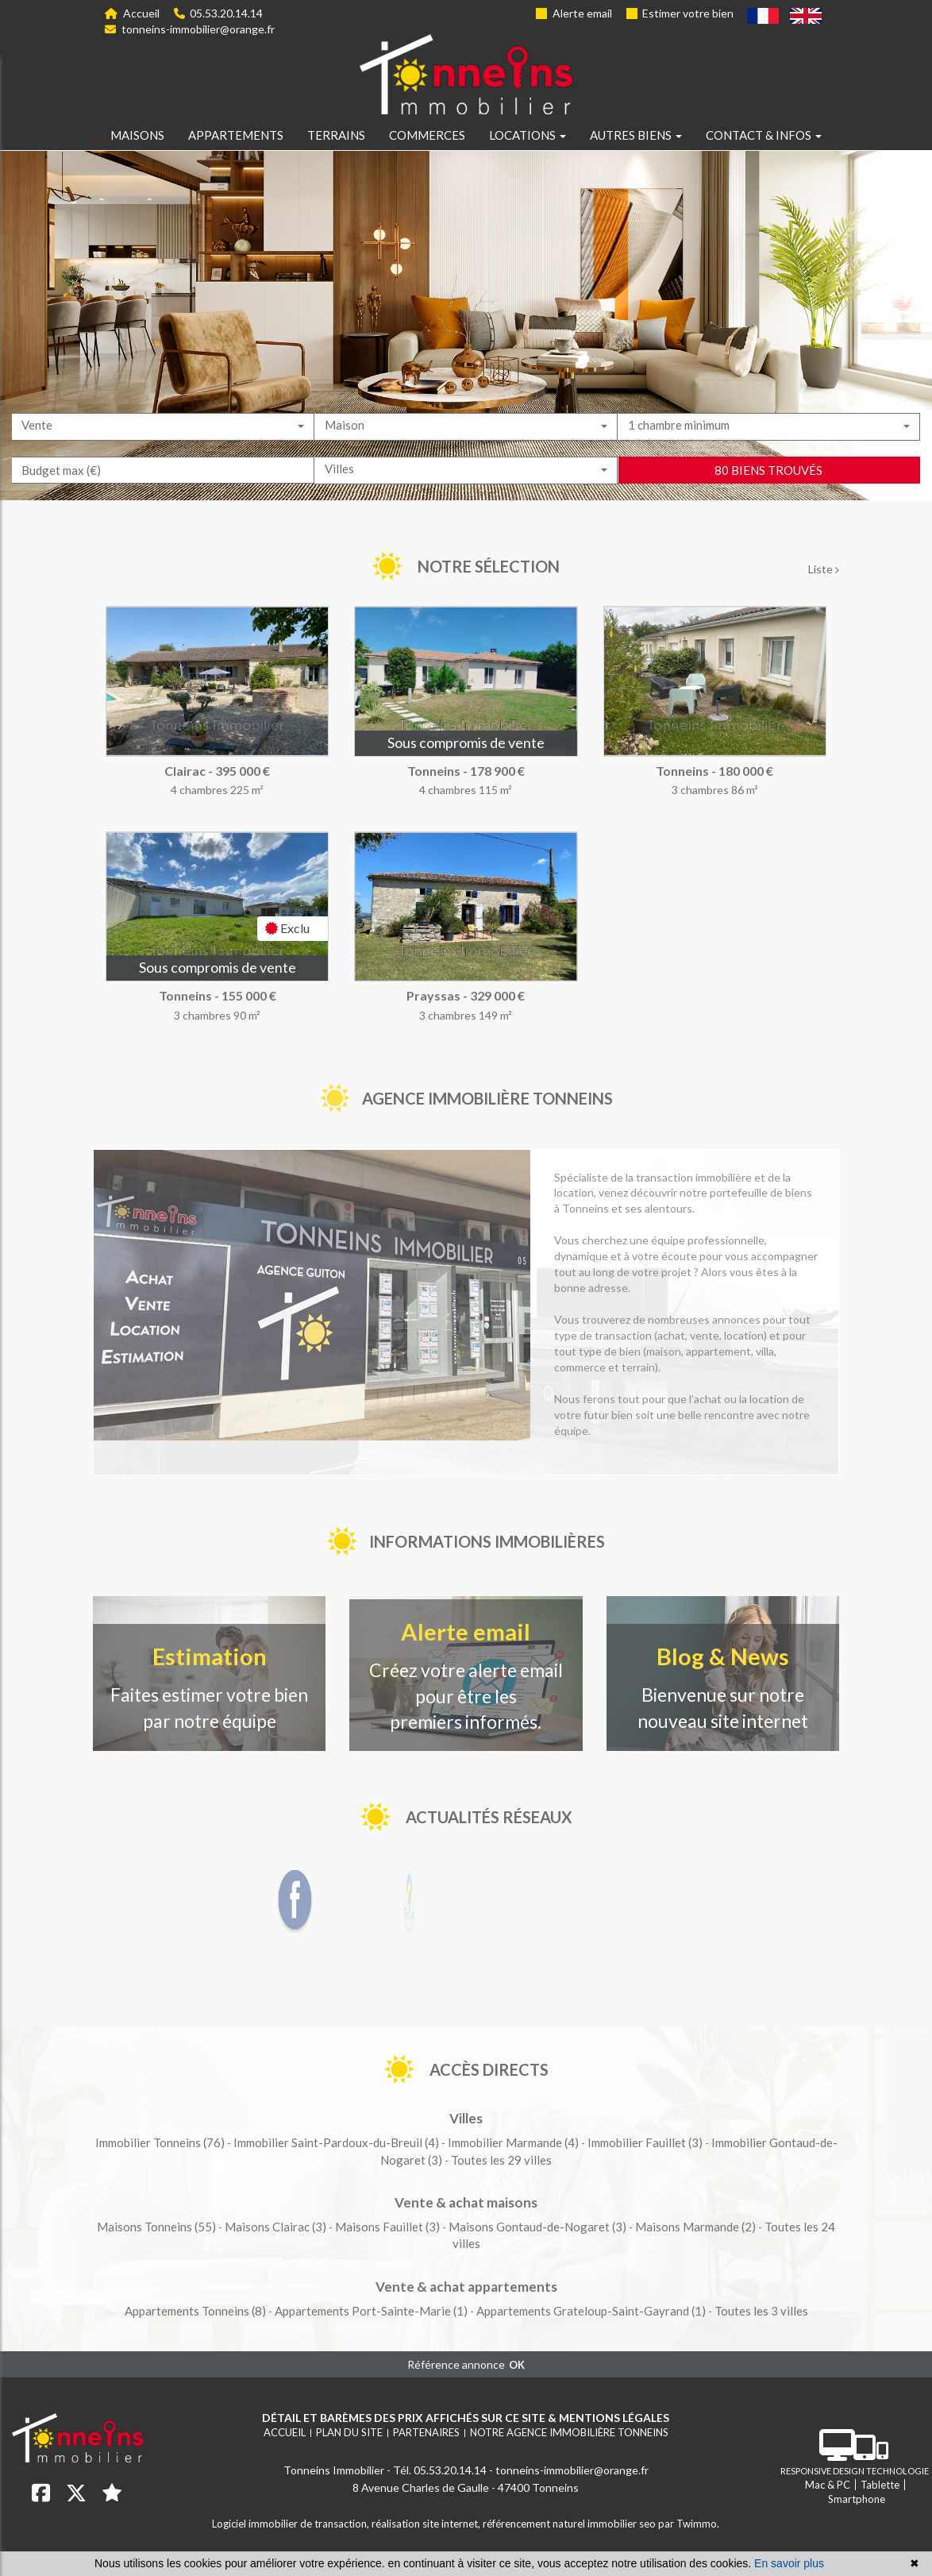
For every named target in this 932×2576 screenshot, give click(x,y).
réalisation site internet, (427, 2523)
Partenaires (426, 2432)
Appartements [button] (235, 135)
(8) (195, 2311)
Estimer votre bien (680, 13)
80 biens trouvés (768, 513)
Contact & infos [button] (764, 135)
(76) (160, 2142)
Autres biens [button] (636, 135)
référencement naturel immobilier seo (570, 2523)
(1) (371, 2311)
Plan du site (349, 2432)
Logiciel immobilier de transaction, (292, 2523)
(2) (695, 2226)
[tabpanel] (466, 830)
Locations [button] (527, 135)
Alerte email (574, 13)
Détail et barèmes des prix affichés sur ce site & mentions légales (465, 2417)
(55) (156, 2226)
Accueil (132, 13)
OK (517, 2364)
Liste (823, 569)
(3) (645, 2142)
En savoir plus (789, 2563)
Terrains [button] (336, 135)
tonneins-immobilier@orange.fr (190, 29)
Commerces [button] (427, 135)
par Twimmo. (688, 2523)
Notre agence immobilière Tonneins (569, 2432)
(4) (336, 2142)
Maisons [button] (137, 135)
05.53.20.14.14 (219, 13)
